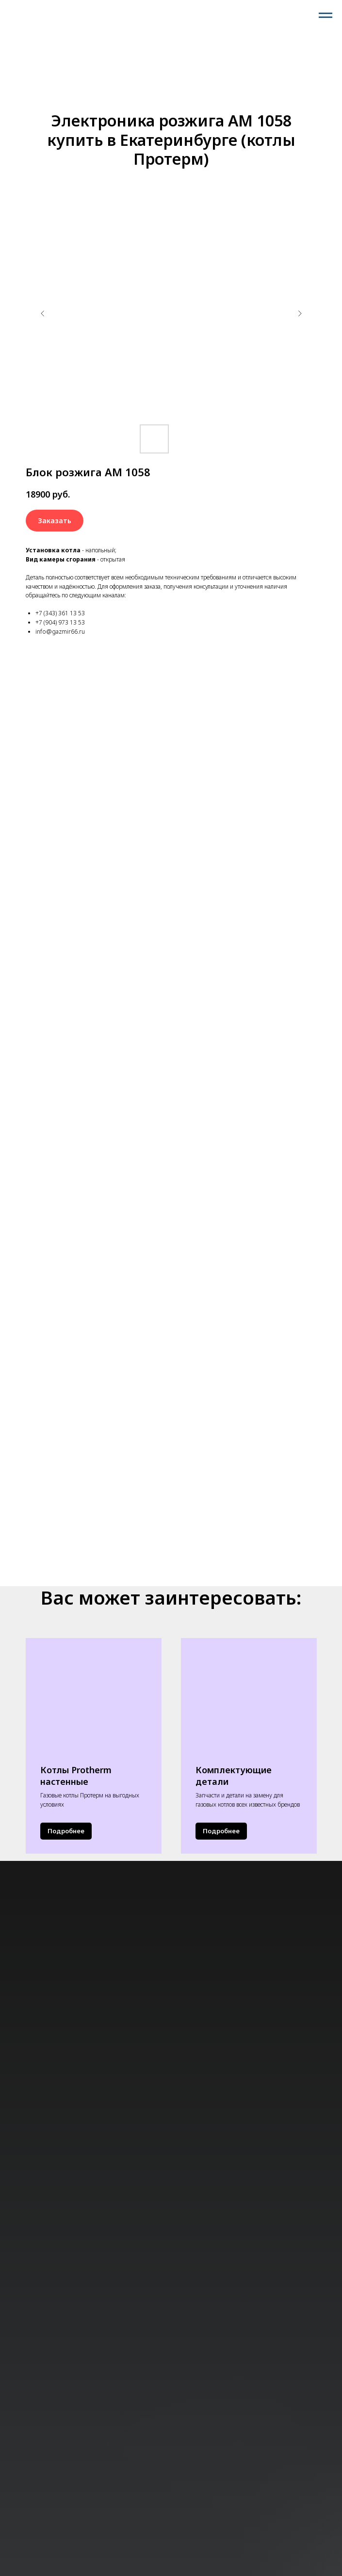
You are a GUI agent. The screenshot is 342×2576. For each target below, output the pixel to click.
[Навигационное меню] (325, 15)
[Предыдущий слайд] (42, 313)
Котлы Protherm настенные (76, 1775)
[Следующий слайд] (300, 313)
